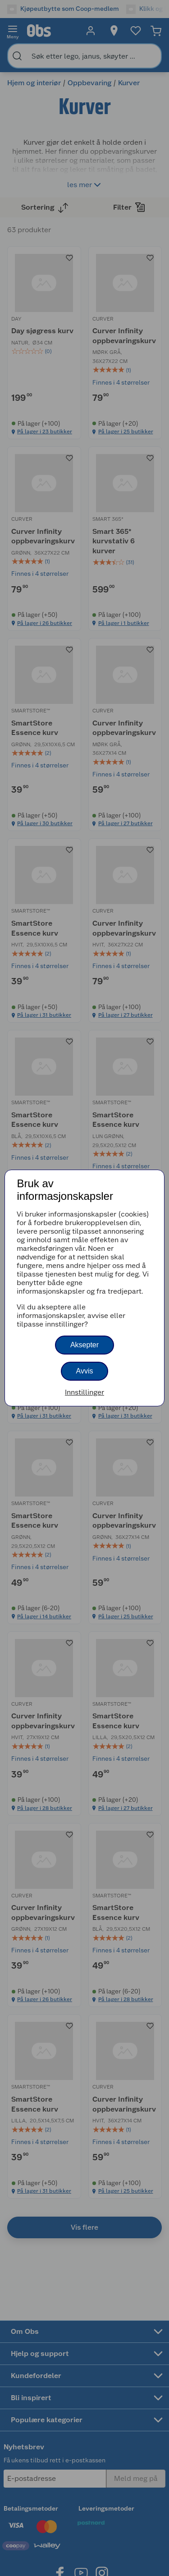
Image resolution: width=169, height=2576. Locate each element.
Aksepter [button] (84, 1345)
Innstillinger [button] (84, 1392)
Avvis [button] (84, 1371)
